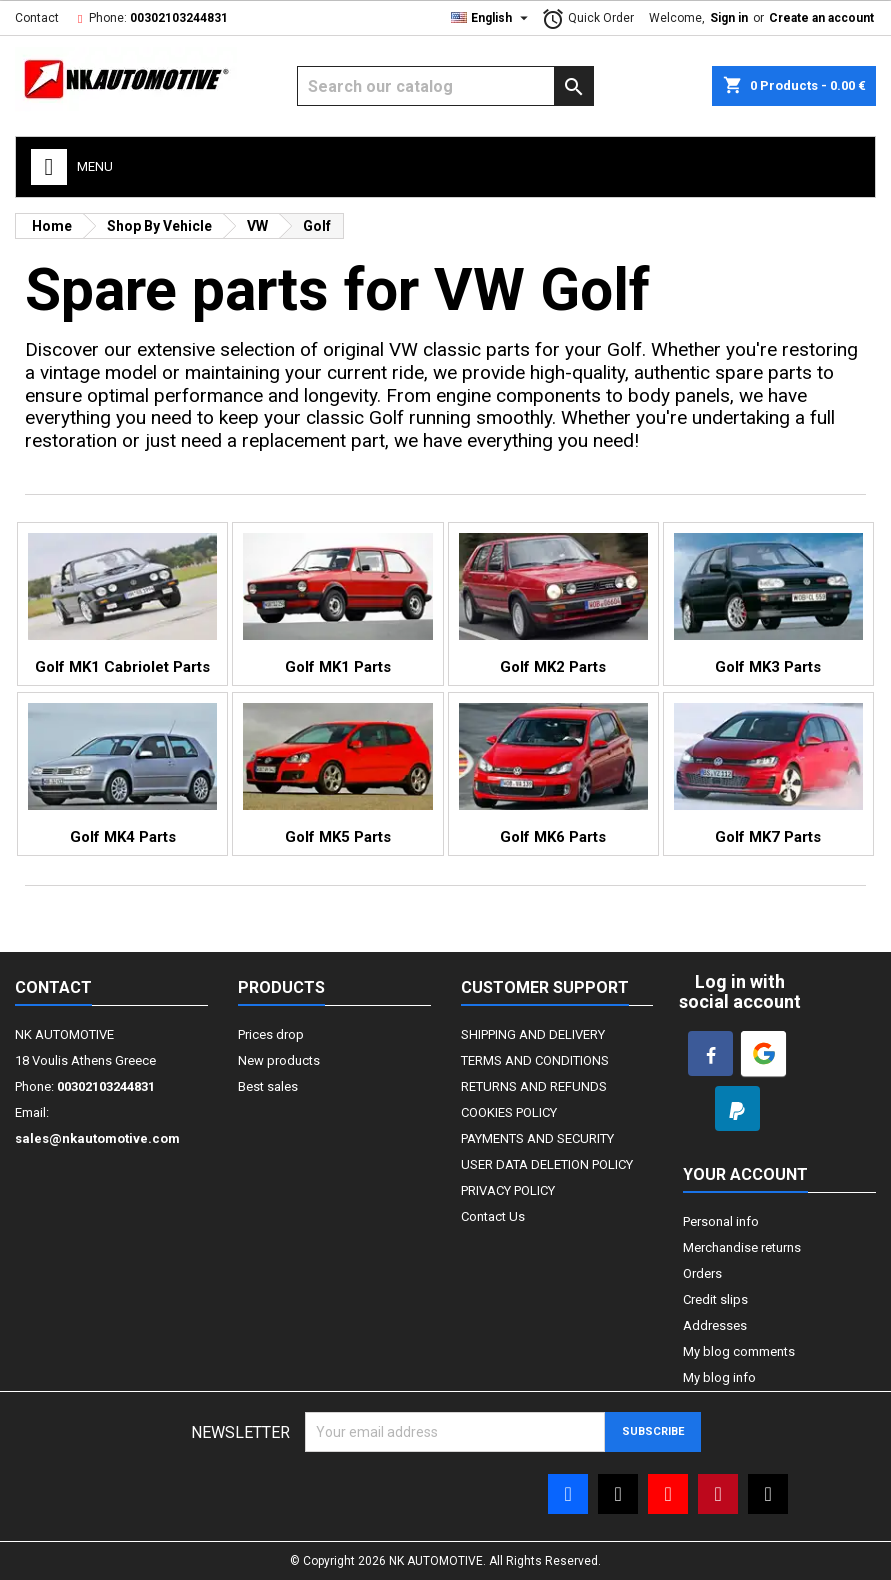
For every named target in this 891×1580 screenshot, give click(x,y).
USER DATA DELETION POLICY (547, 1164)
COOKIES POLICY (509, 1112)
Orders (702, 1273)
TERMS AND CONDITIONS (535, 1060)
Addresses (715, 1325)
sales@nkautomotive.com (97, 1138)
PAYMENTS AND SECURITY (537, 1138)
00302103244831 (179, 18)
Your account (745, 1174)
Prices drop (271, 1034)
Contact (37, 18)
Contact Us (493, 1216)
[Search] (445, 86)
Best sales (268, 1086)
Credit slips (715, 1299)
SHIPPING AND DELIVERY (533, 1034)
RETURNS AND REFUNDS (534, 1086)
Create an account (821, 18)
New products (279, 1060)
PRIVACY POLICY (508, 1190)
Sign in (729, 18)
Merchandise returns (742, 1247)
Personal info (721, 1221)
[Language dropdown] (492, 18)
